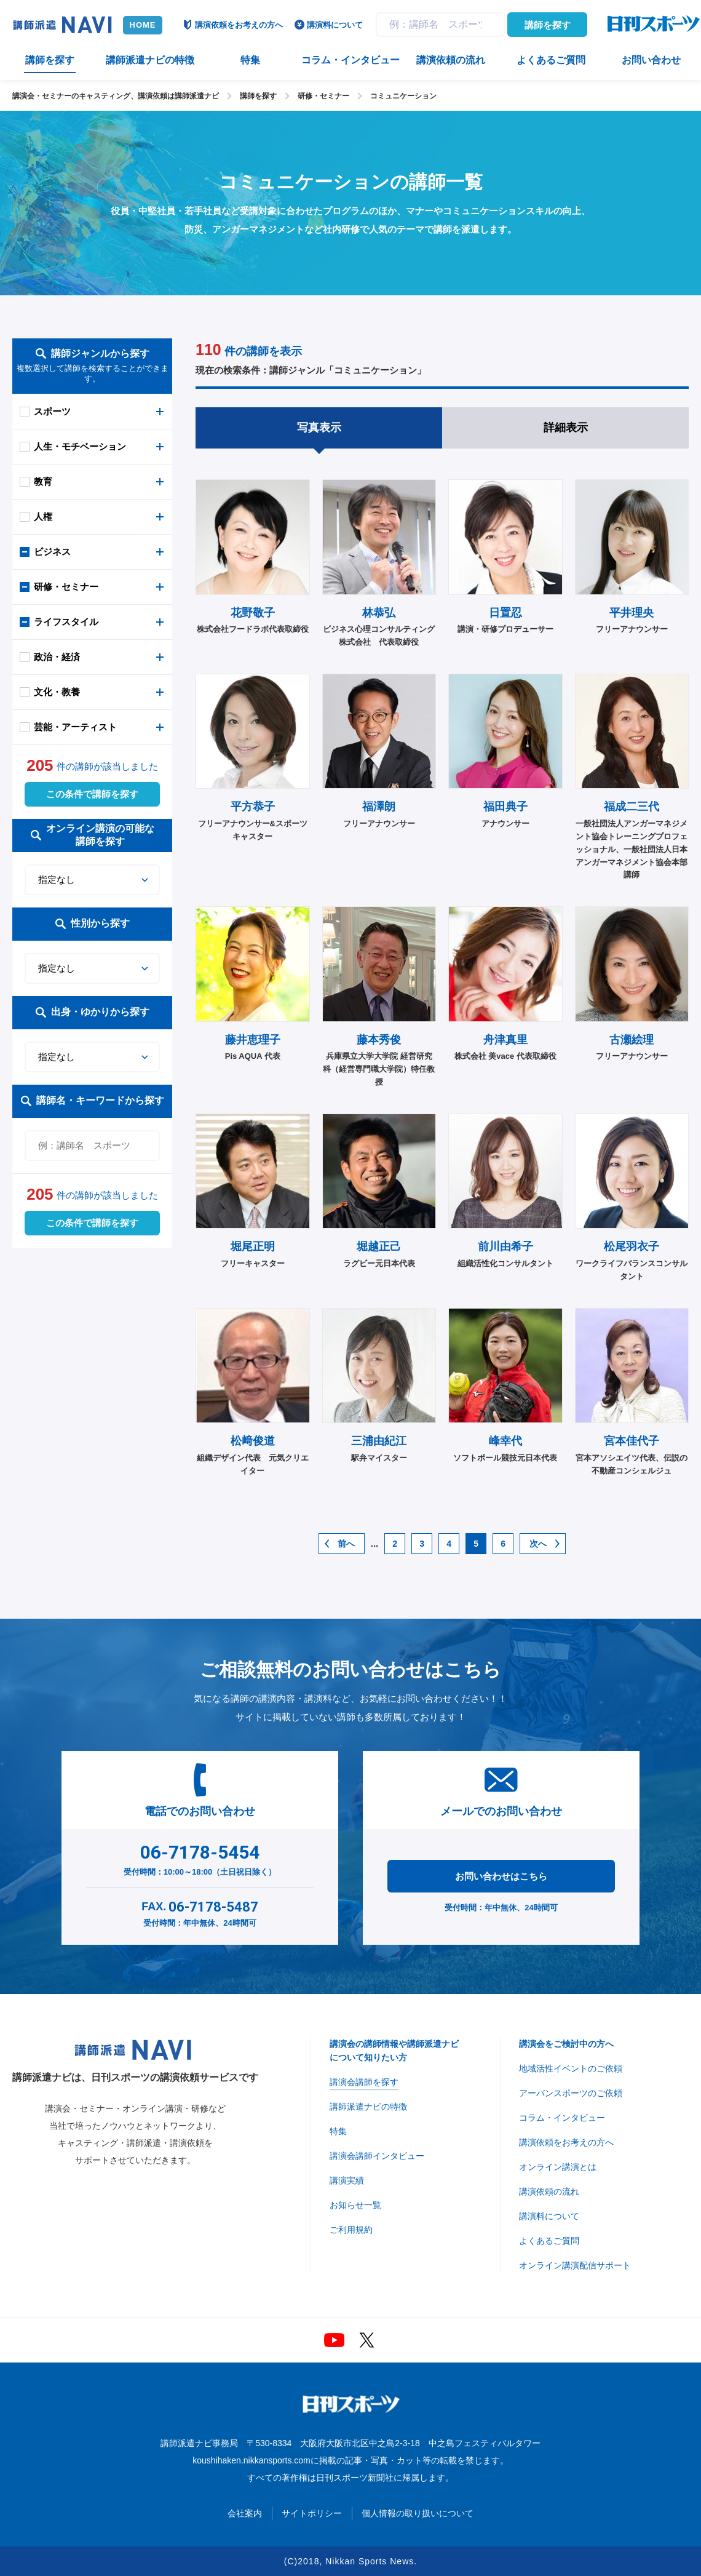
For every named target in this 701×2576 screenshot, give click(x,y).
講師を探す (548, 25)
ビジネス (52, 551)
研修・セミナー (323, 96)
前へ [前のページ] (346, 1544)
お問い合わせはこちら (501, 1876)
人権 (43, 516)
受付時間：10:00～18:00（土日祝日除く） (200, 1857)
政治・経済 (57, 657)
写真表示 (319, 427)
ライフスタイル (66, 621)
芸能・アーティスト (75, 727)
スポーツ (52, 411)
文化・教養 (57, 692)
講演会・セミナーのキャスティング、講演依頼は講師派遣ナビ (115, 96)
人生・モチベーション (80, 446)
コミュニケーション (403, 96)
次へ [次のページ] (538, 1544)
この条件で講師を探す (92, 794)
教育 (43, 481)
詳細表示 (566, 427)
